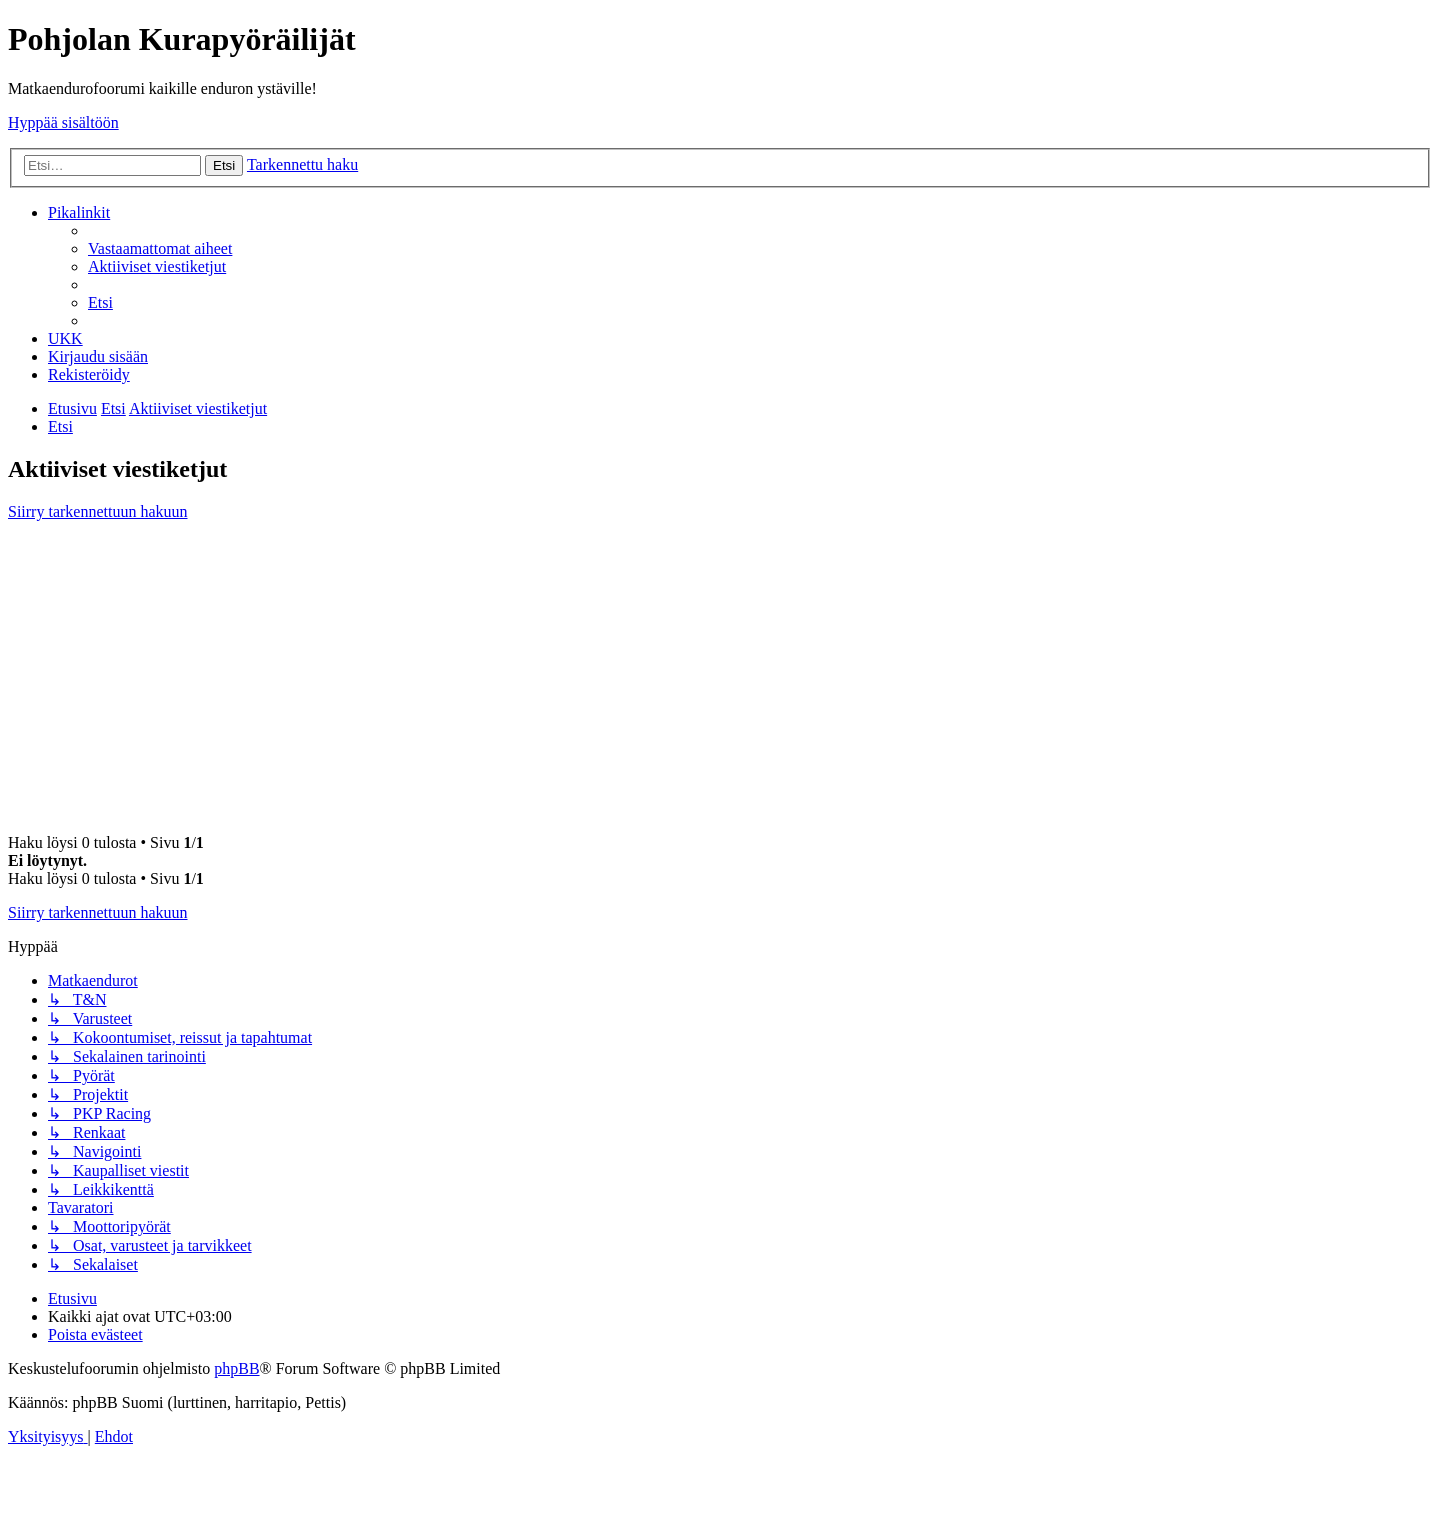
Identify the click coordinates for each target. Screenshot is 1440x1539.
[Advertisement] (720, 677)
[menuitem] (160, 248)
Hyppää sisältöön (63, 122)
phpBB (236, 1368)
